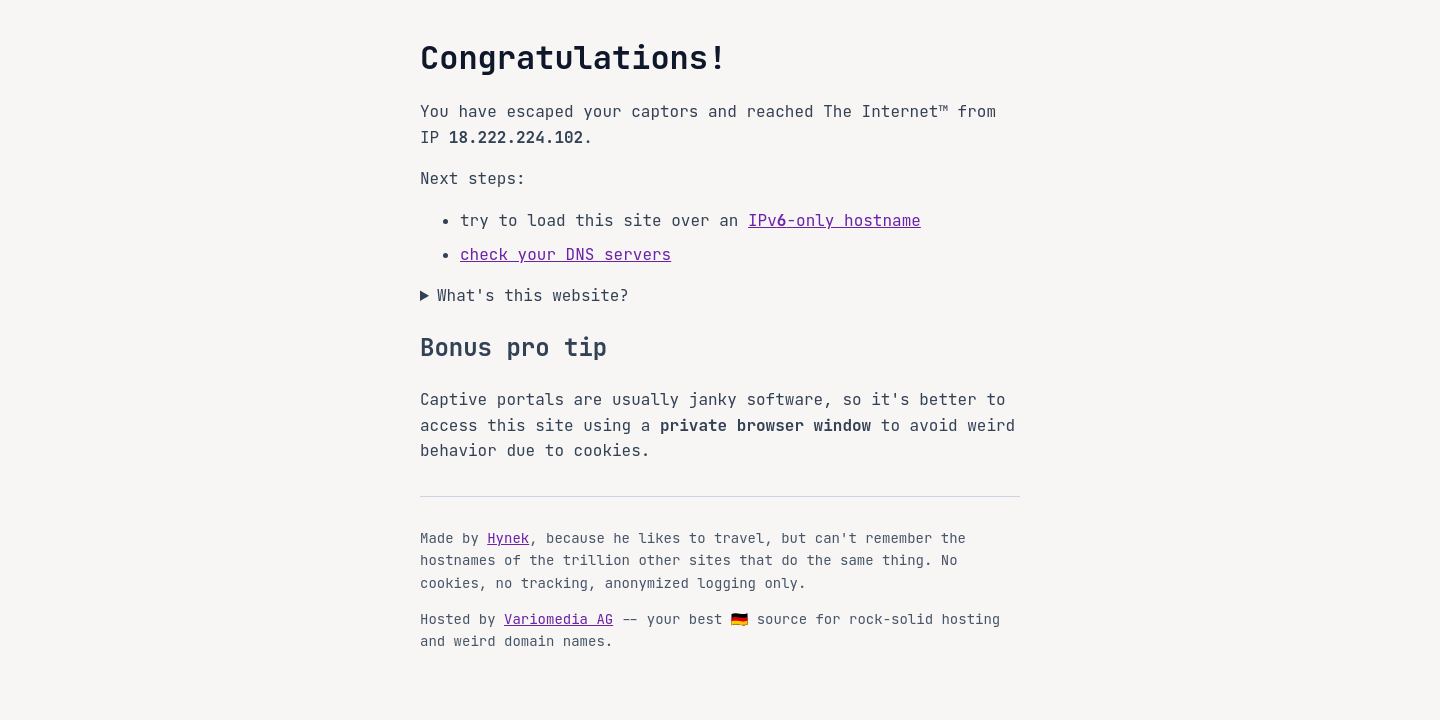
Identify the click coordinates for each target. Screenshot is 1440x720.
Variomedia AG (558, 619)
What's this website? (533, 295)
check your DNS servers (565, 254)
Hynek (508, 538)
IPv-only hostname (834, 220)
